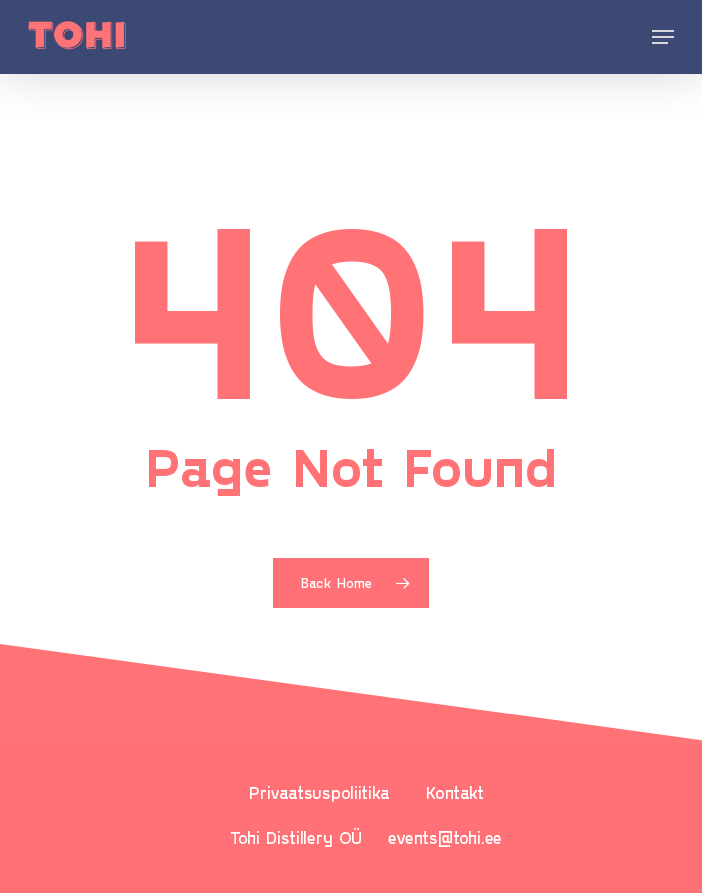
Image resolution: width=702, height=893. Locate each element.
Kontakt (455, 792)
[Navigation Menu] (663, 37)
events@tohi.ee (445, 837)
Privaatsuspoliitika (319, 792)
